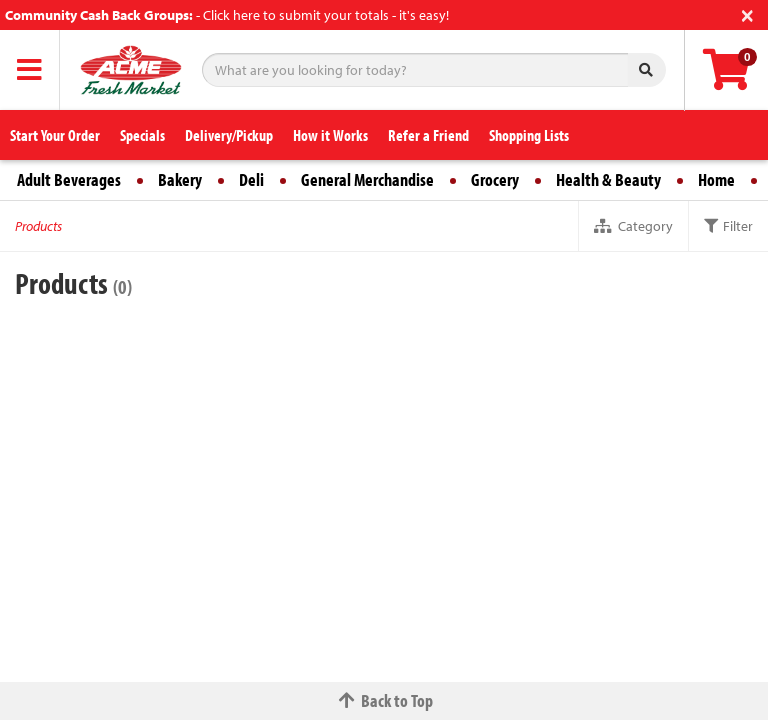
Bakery (180, 179)
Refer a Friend (428, 135)
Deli (251, 179)
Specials (142, 135)
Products (38, 226)
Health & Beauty (608, 179)
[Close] (747, 13)
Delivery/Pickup (229, 135)
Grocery (495, 179)
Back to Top (384, 700)
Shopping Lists (529, 135)
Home (716, 179)
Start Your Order (55, 135)
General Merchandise (367, 179)
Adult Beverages (69, 179)
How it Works (330, 135)
